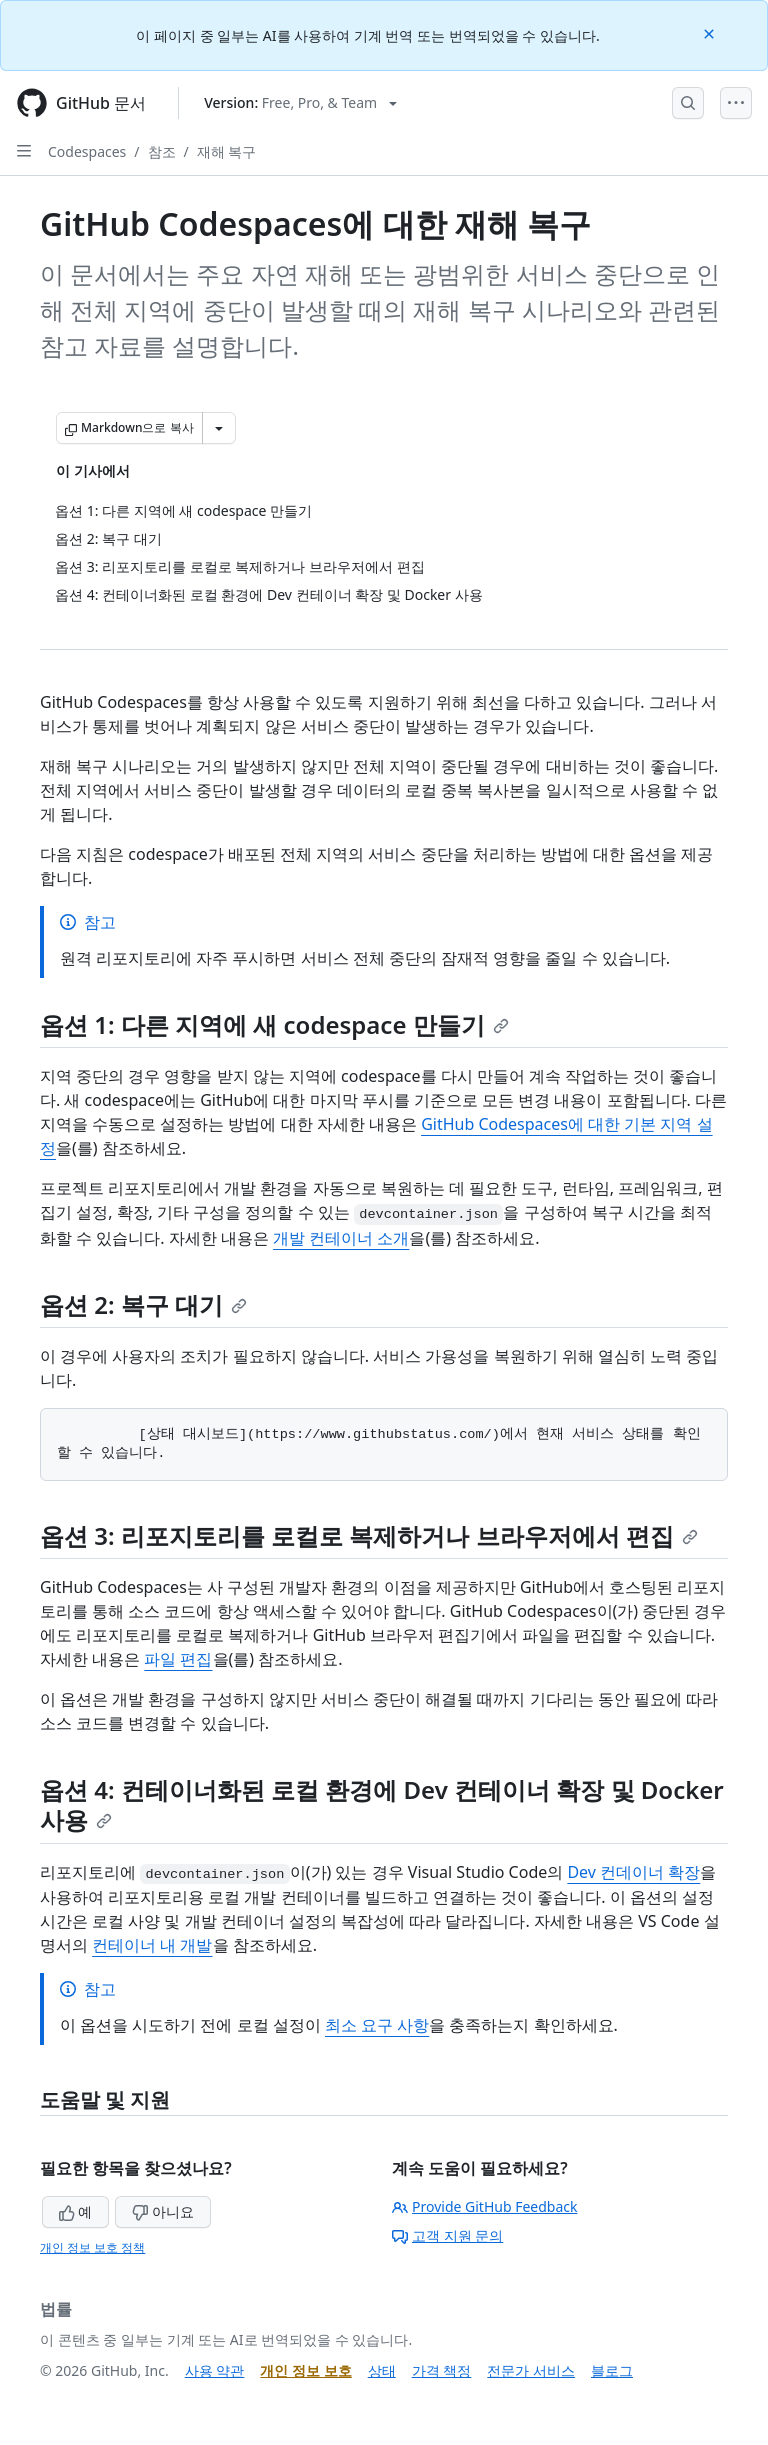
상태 (382, 2370)
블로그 (612, 2370)
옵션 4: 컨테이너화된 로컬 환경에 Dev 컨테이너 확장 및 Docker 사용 (382, 1804)
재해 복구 (227, 151)
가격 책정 (442, 2370)
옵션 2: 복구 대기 (143, 1304)
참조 (162, 151)
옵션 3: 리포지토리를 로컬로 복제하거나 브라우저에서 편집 (369, 1535)
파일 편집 (178, 1659)
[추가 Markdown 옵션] (219, 428)
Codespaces (87, 151)
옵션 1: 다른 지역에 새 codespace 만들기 (274, 1024)
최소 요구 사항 (377, 2025)
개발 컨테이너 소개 (341, 1238)
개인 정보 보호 (305, 2370)
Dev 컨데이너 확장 (633, 1872)
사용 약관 (215, 2370)
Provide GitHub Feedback (485, 2206)
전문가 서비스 (531, 2370)
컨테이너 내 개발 (152, 1945)
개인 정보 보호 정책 (92, 2247)
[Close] (711, 32)
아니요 (163, 2211)
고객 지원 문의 (447, 2235)
